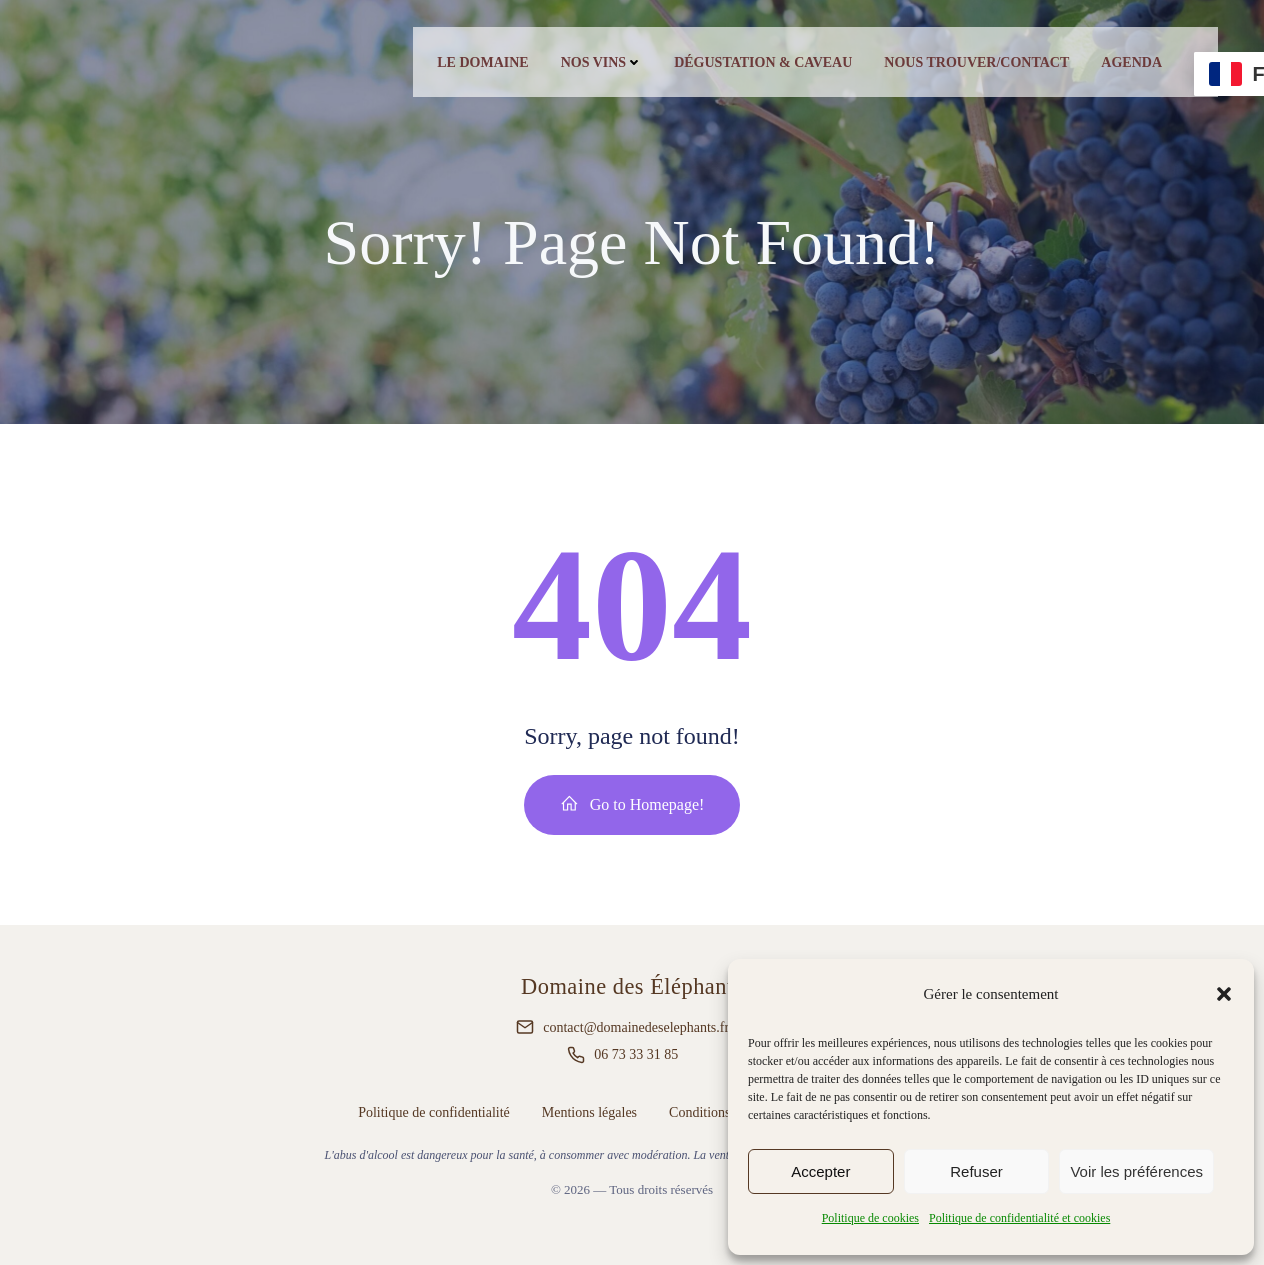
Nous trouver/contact (976, 62)
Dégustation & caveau (763, 62)
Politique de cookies (870, 1218)
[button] (1224, 994)
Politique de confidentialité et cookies (1019, 1218)
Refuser (976, 1171)
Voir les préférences (1136, 1171)
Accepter (820, 1171)
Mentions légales (589, 1112)
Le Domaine (482, 62)
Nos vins (602, 62)
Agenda (1131, 62)
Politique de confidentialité (434, 1112)
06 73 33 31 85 (636, 1054)
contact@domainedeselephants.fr (636, 1027)
